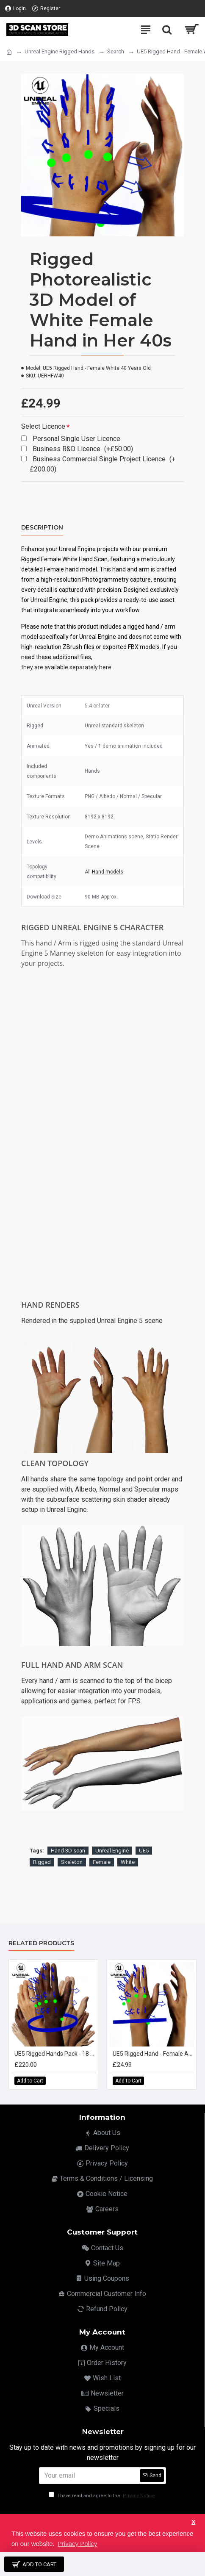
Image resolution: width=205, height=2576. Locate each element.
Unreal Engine (112, 1850)
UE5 (144, 1850)
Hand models (107, 872)
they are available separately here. (67, 667)
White (128, 1862)
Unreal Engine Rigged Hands (59, 51)
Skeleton (72, 1862)
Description (42, 527)
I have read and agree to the (102, 2496)
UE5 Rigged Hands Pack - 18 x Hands (55, 2053)
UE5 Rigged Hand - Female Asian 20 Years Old (153, 2053)
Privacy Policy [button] (77, 2543)
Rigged (42, 1862)
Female (102, 1862)
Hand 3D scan (68, 1850)
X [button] (193, 2522)
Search (115, 51)
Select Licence (43, 426)
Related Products (41, 1943)
